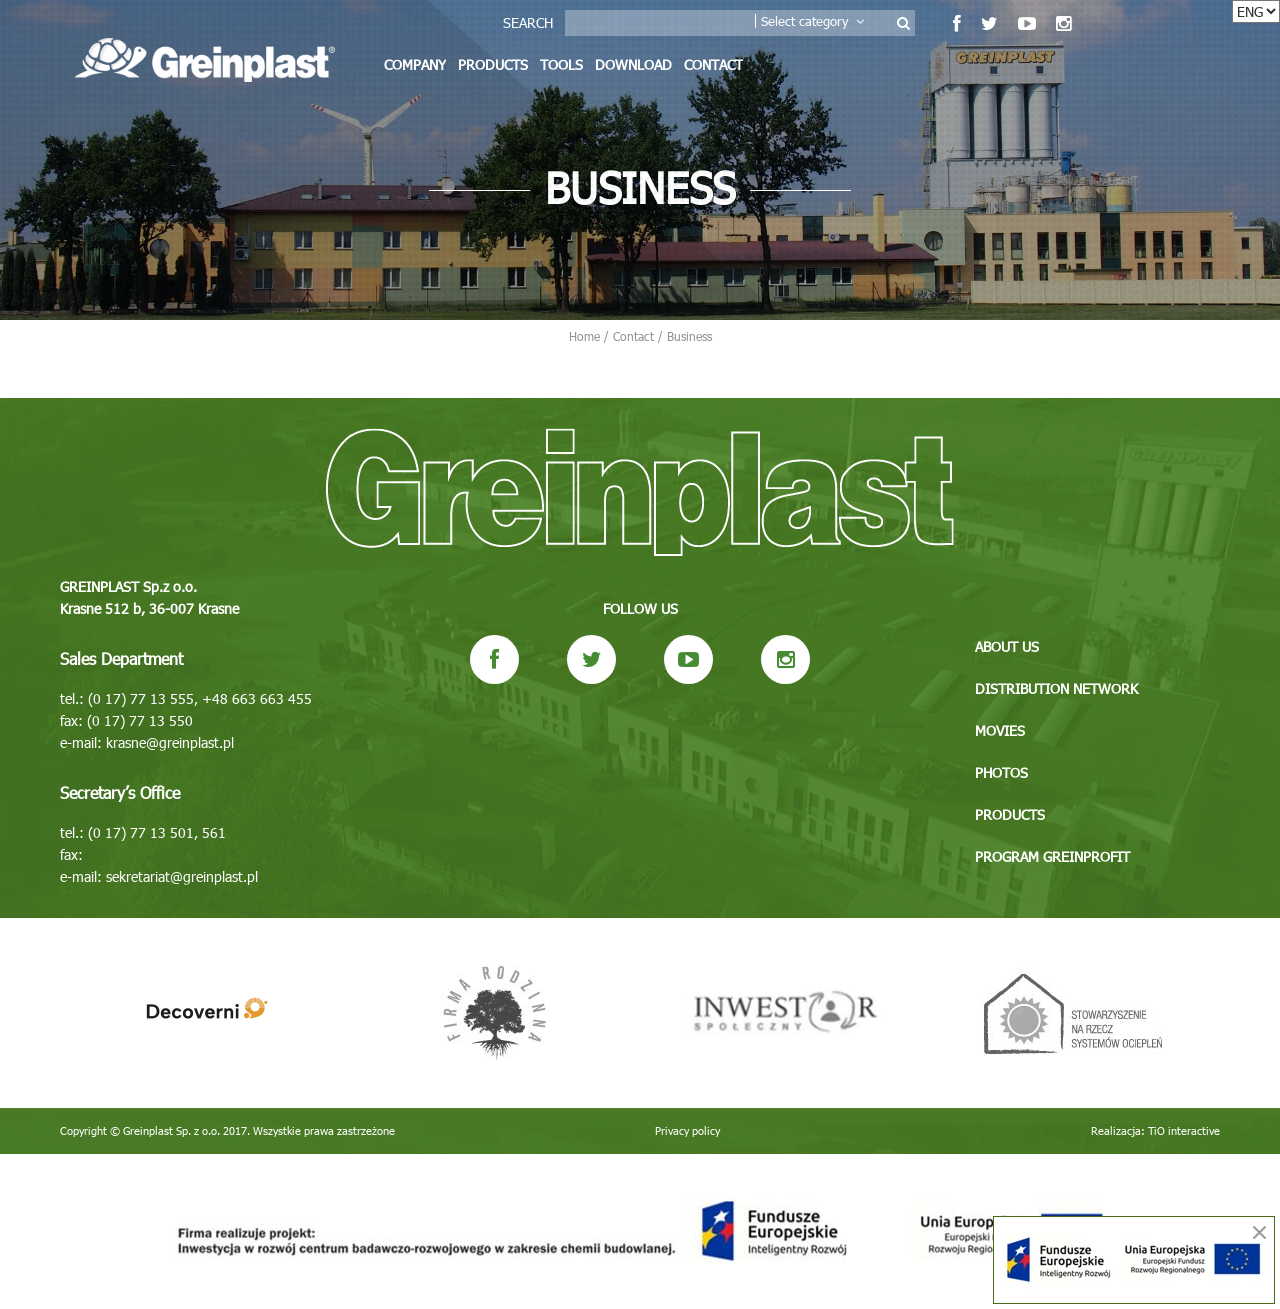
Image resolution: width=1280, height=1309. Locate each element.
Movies (1000, 730)
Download (633, 64)
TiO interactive (1184, 1130)
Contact (713, 64)
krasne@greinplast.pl (170, 742)
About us (1007, 646)
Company (415, 64)
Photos (1001, 772)
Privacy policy (687, 1130)
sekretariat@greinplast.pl (182, 876)
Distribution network (1056, 688)
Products (493, 64)
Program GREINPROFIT (1052, 856)
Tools (561, 64)
